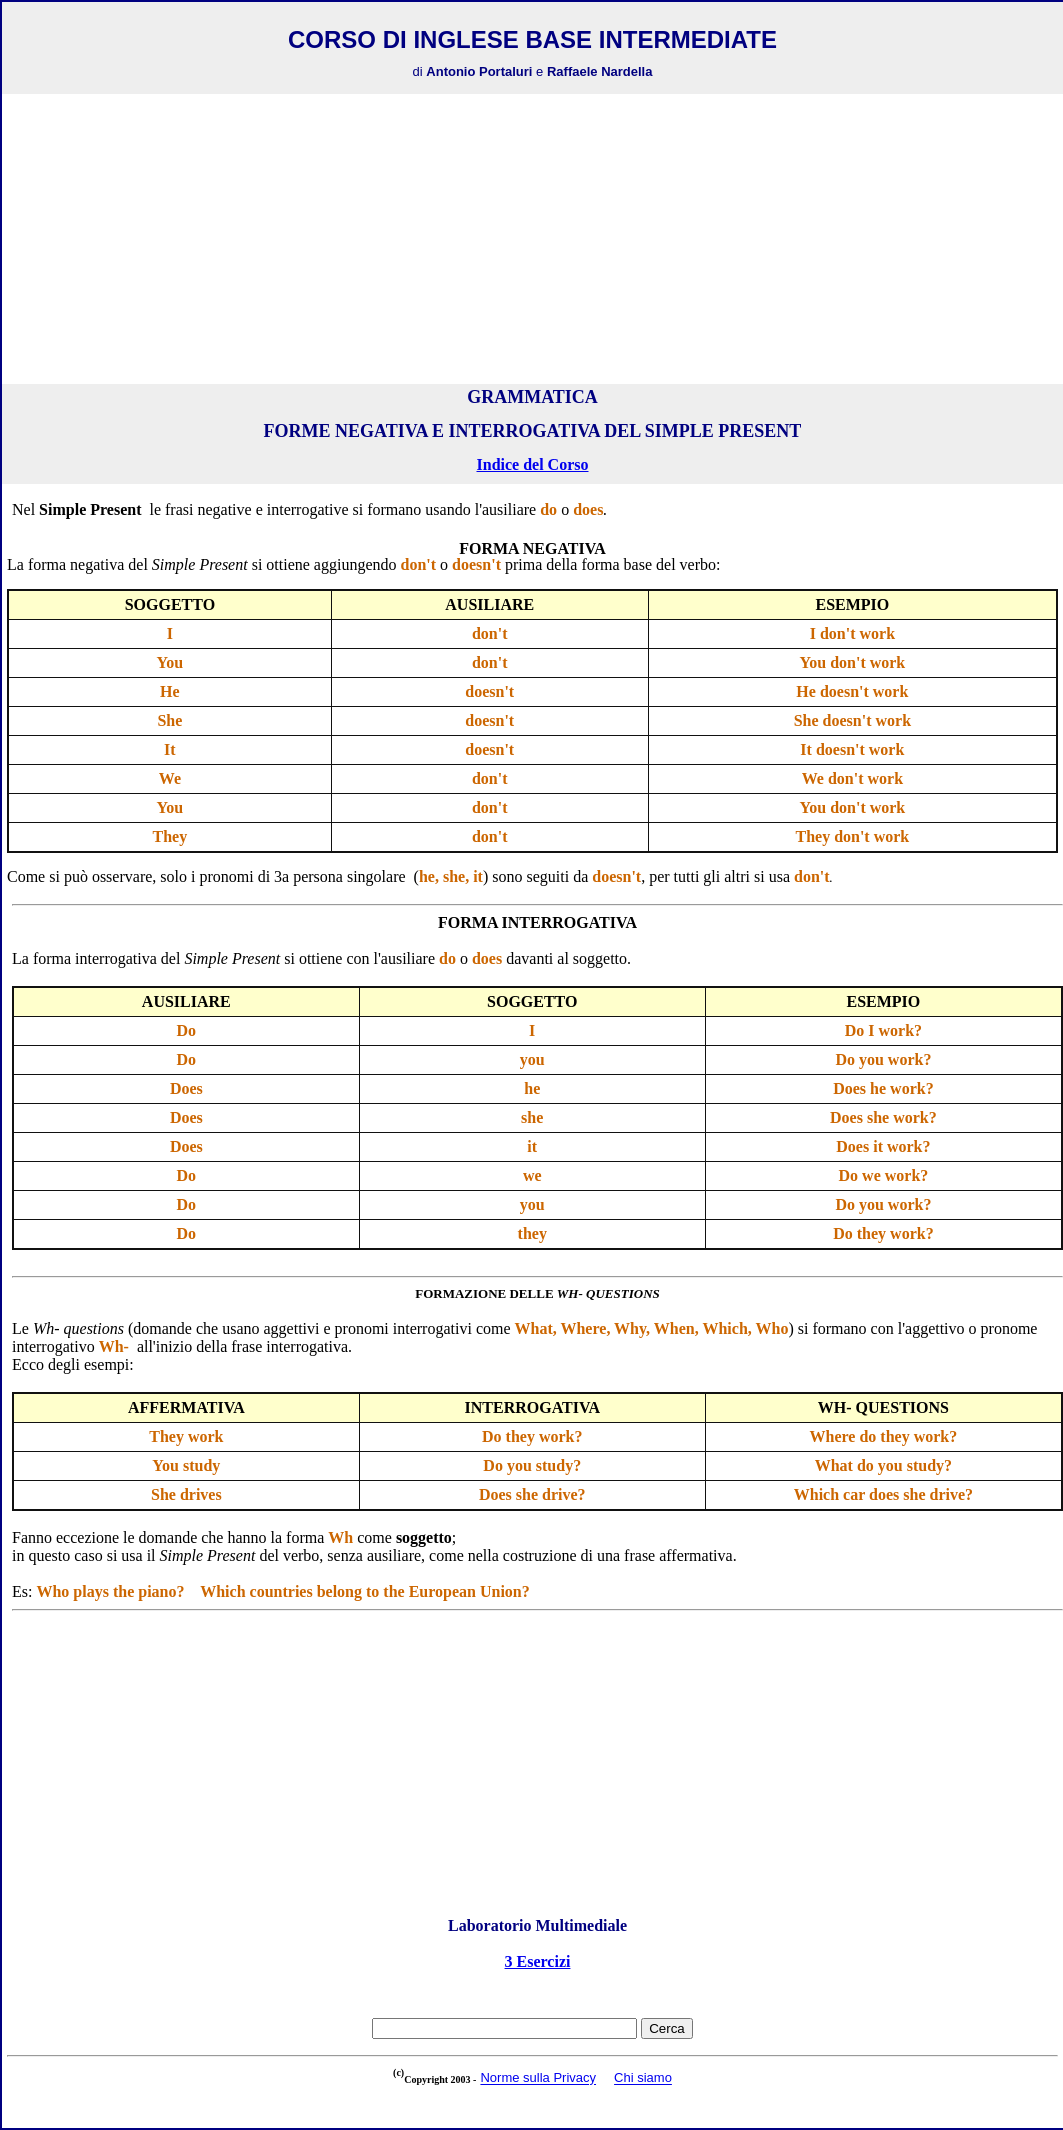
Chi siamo (643, 2078)
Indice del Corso (533, 464)
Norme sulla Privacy (538, 2078)
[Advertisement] (533, 239)
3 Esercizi (538, 1961)
